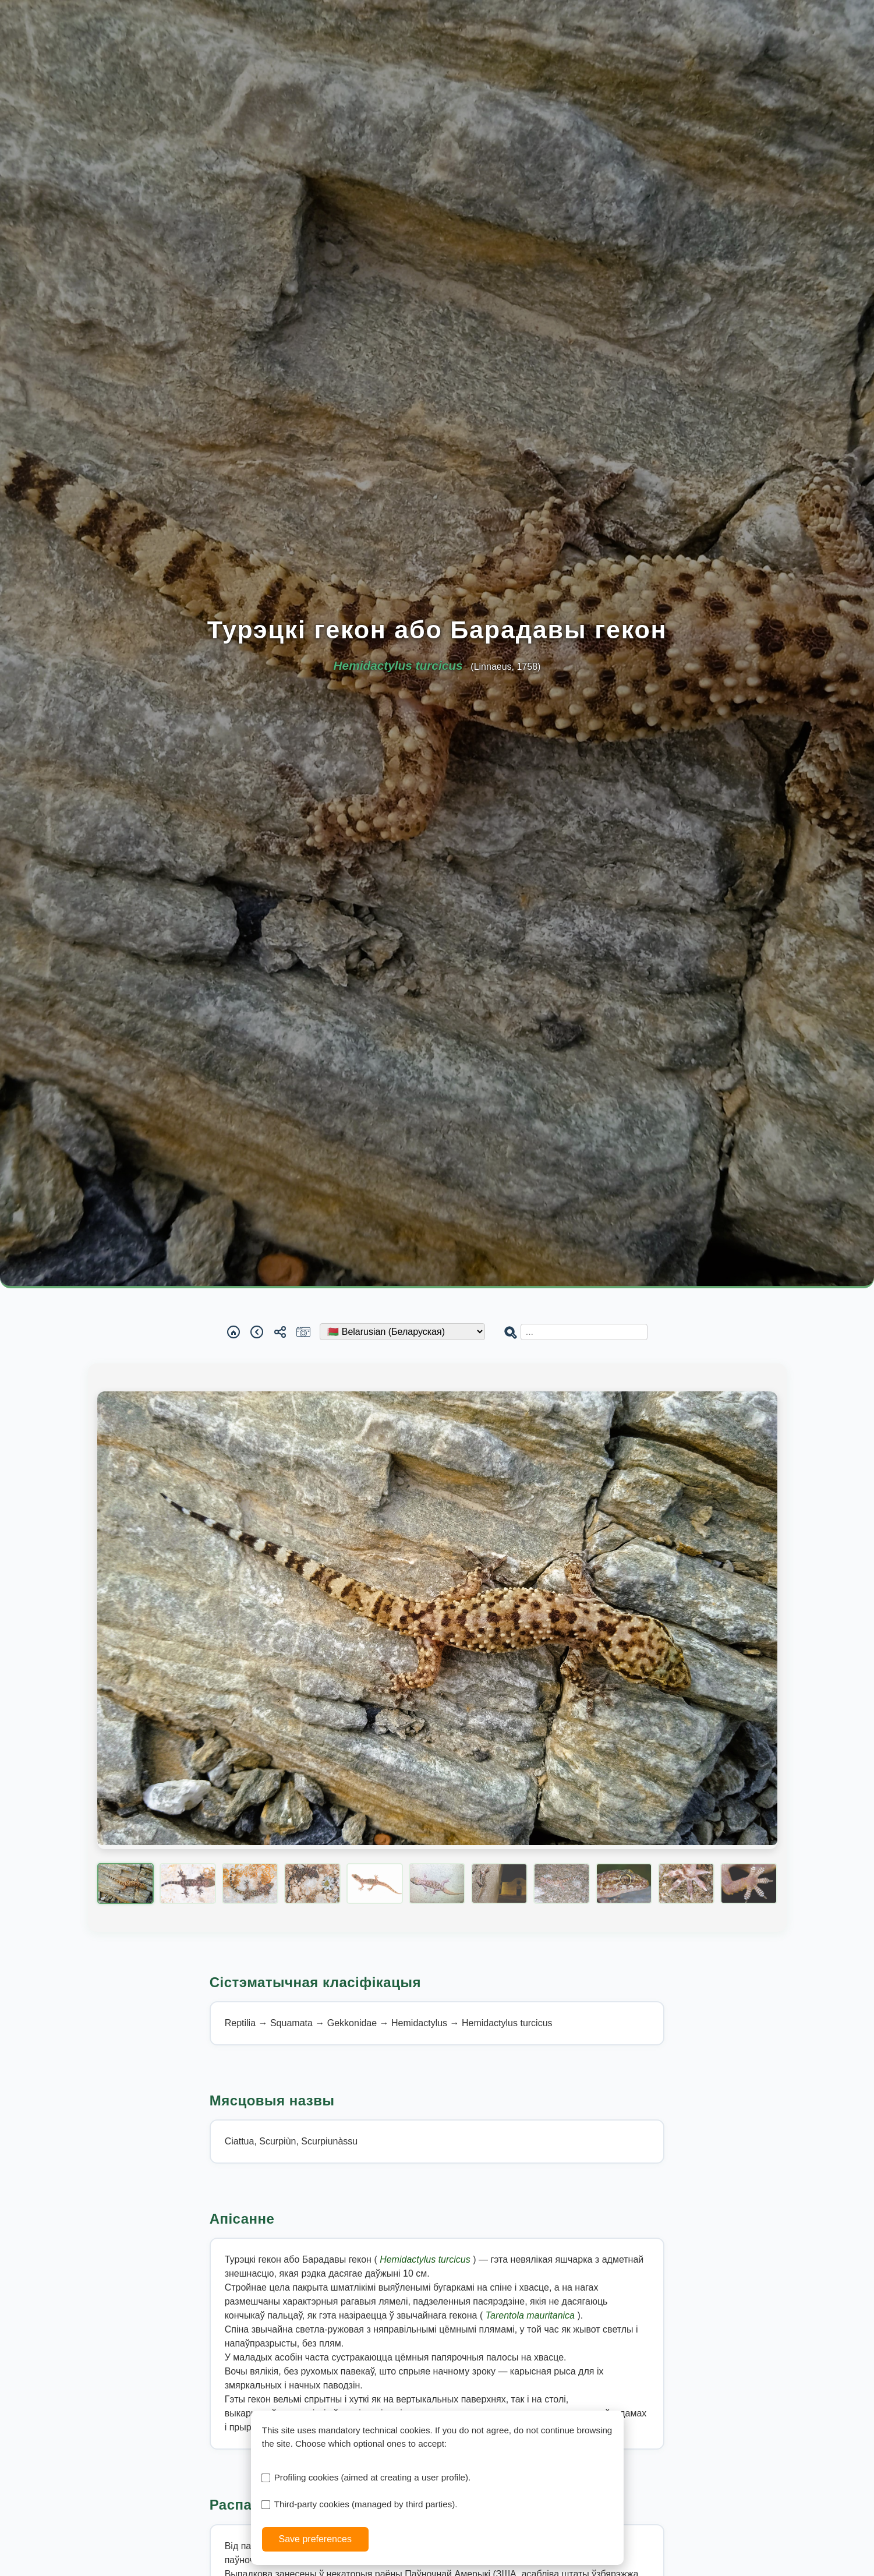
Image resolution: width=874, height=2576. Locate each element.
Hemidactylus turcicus (426, 2259)
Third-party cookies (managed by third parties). (366, 2504)
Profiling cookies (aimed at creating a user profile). (372, 2477)
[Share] (280, 1332)
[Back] (257, 1331)
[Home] (233, 1331)
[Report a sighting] (303, 1331)
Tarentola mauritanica (532, 2315)
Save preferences (314, 2539)
